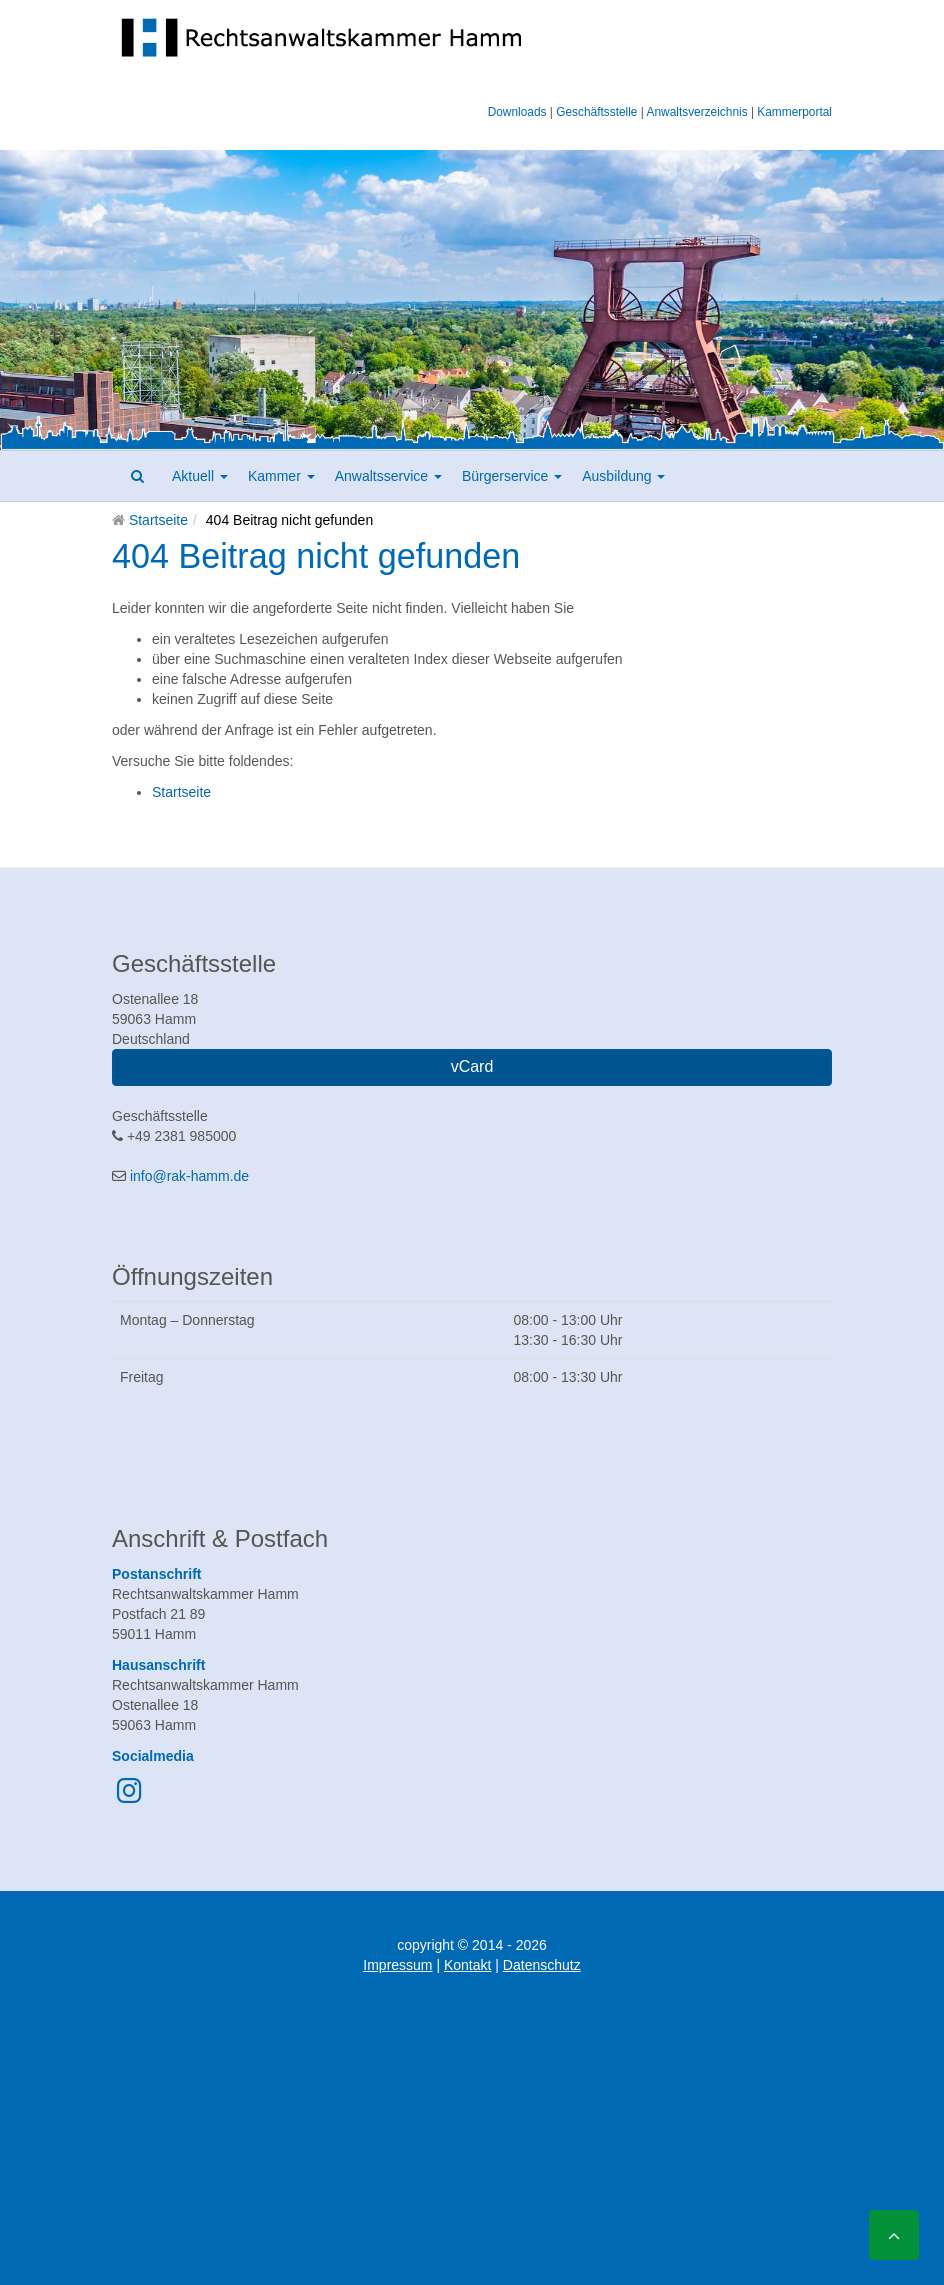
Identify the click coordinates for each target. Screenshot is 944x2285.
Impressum (397, 1965)
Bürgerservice (512, 476)
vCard (472, 1066)
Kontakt (467, 1965)
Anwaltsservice (388, 476)
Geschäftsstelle (596, 112)
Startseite (158, 520)
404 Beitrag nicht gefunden (316, 556)
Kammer (281, 476)
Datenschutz (542, 1965)
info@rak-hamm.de (189, 1176)
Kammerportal (794, 112)
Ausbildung (623, 476)
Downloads (517, 112)
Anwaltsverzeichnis (697, 112)
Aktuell (200, 476)
